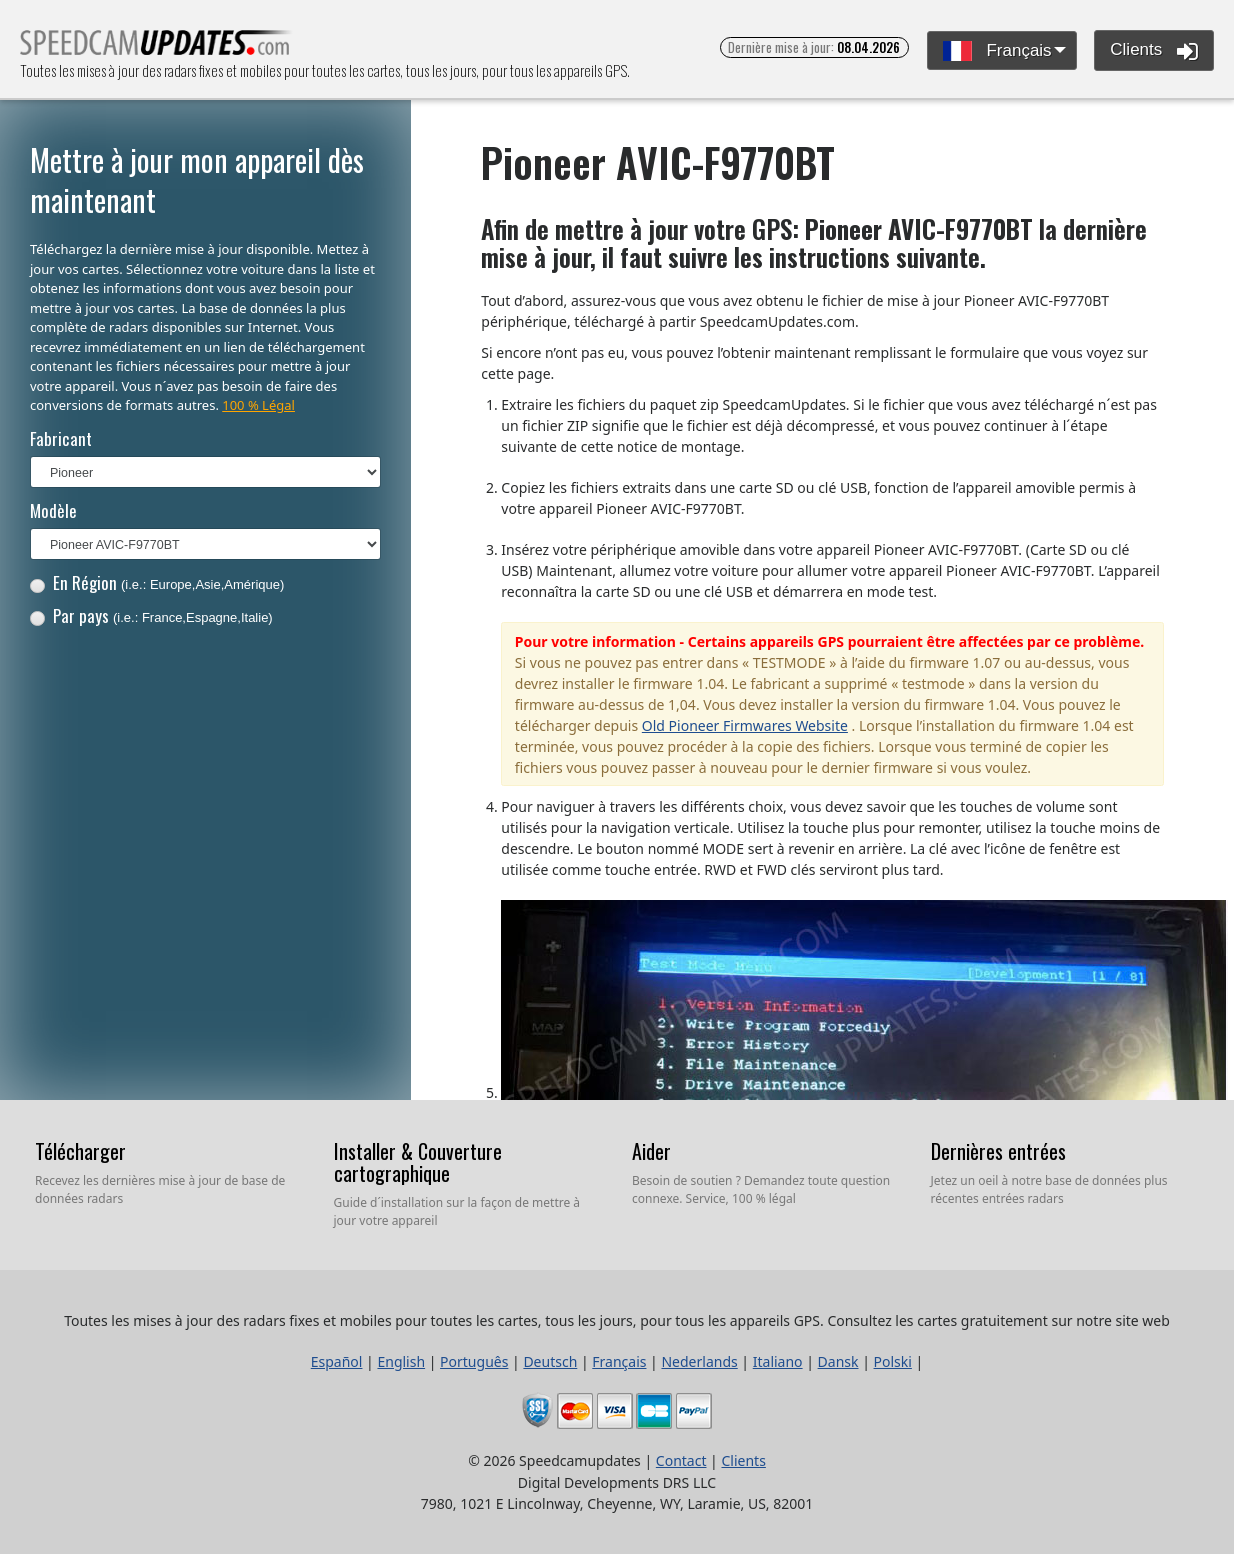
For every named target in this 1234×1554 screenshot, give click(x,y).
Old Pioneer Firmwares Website (745, 725)
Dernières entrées (998, 1151)
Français (997, 51)
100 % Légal (258, 405)
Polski (893, 1361)
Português (474, 1361)
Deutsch (550, 1361)
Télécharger (80, 1151)
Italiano (778, 1361)
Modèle (53, 510)
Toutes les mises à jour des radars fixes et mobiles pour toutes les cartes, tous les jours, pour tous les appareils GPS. (156, 48)
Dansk (838, 1361)
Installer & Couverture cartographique (418, 1162)
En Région (157, 582)
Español (337, 1361)
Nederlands (699, 1361)
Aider (651, 1151)
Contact (681, 1460)
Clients (1154, 51)
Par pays (151, 615)
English (401, 1361)
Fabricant (61, 438)
